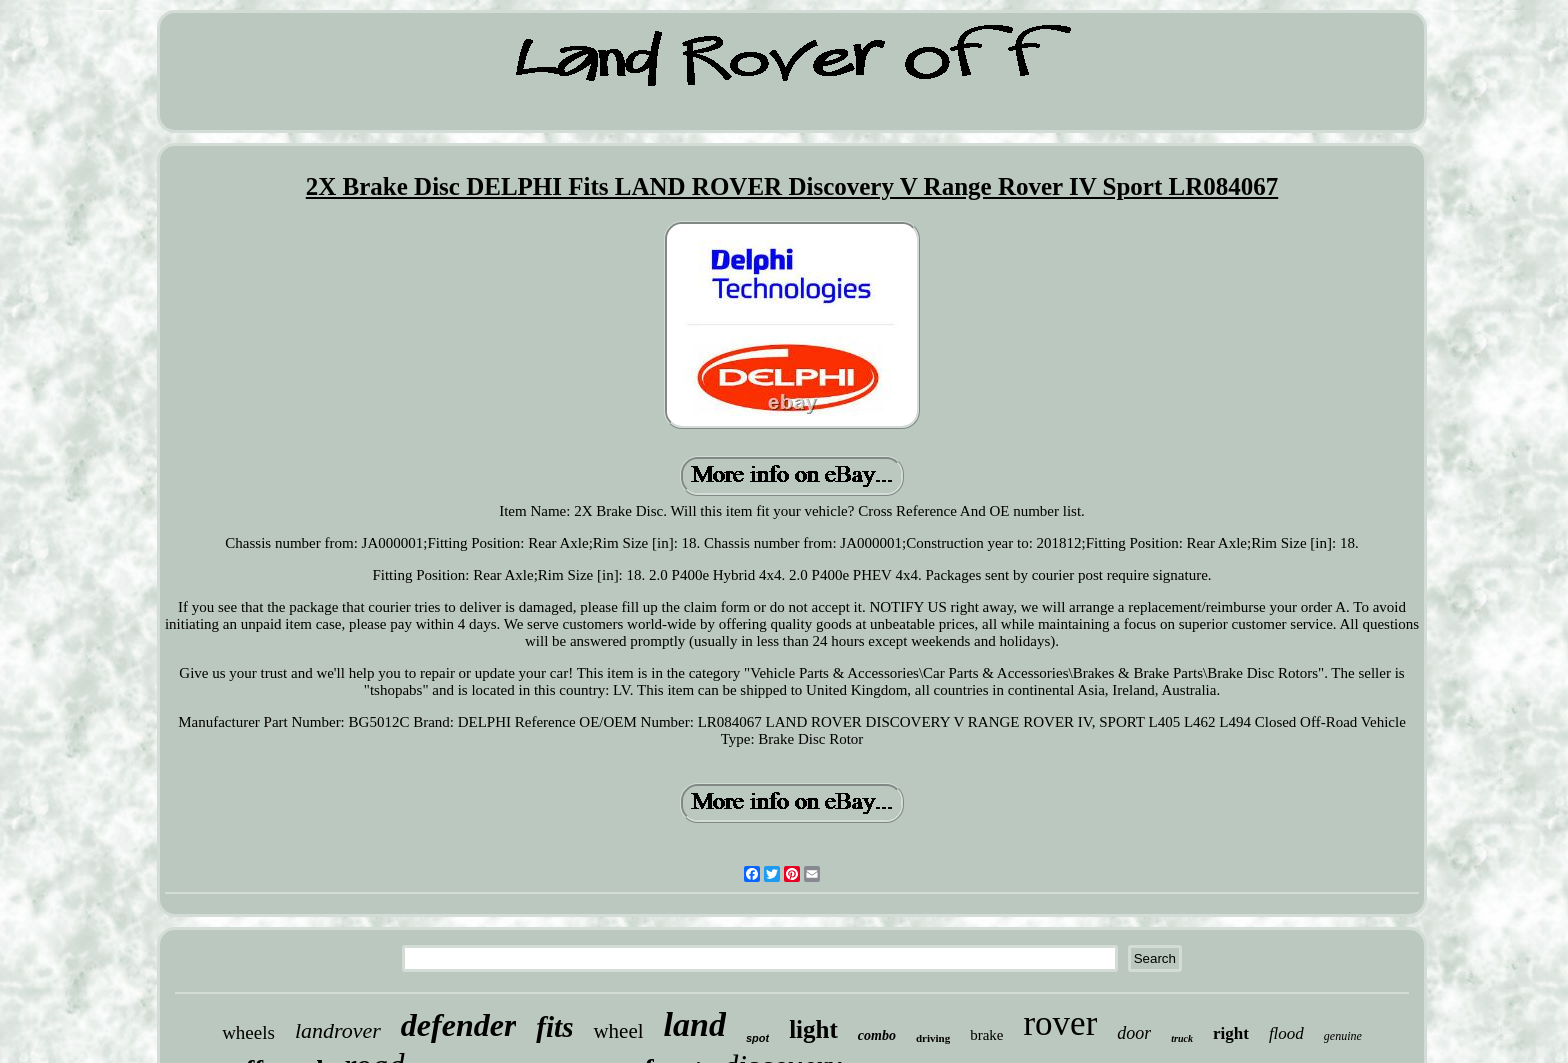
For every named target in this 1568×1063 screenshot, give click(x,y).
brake (986, 1035)
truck (1182, 1038)
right (1231, 1033)
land (695, 1024)
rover (1060, 1023)
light (813, 1029)
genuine (1343, 1036)
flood (1286, 1033)
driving (933, 1038)
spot (757, 1038)
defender (459, 1025)
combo (877, 1035)
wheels (248, 1032)
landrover (338, 1030)
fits (554, 1027)
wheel (618, 1031)
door (1134, 1033)
